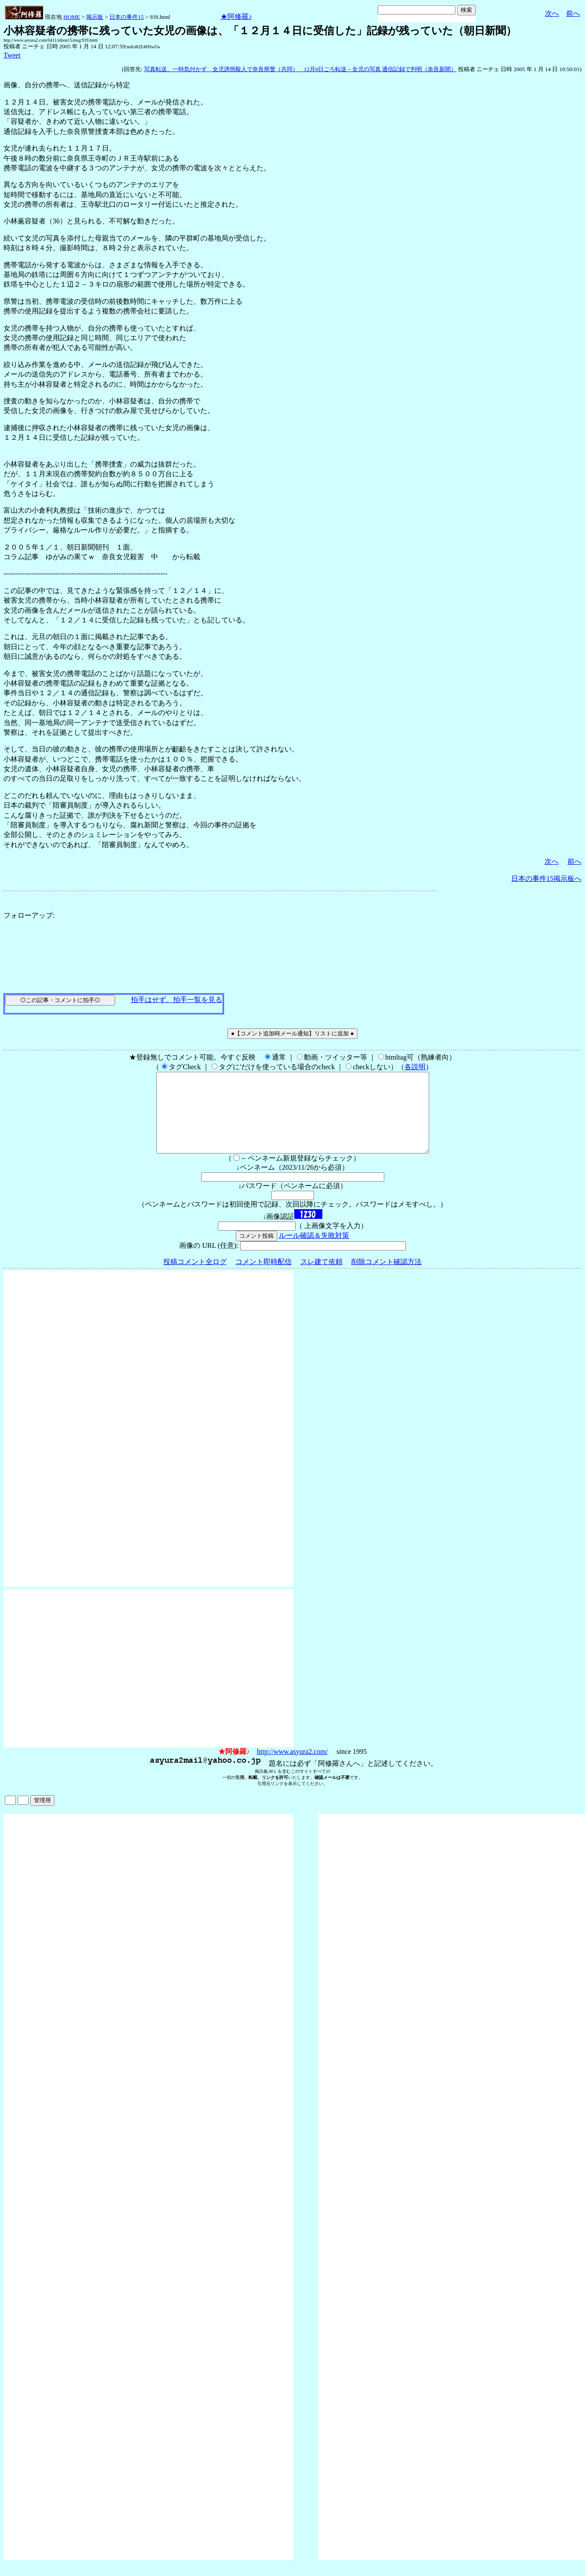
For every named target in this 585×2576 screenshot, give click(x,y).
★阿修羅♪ (236, 16)
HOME (71, 17)
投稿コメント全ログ (195, 1277)
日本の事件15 (126, 17)
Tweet (12, 55)
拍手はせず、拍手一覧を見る (176, 999)
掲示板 (94, 17)
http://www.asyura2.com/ (292, 1767)
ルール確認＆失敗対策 (314, 1251)
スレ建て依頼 (321, 1277)
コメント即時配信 (263, 1277)
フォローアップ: (29, 915)
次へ (552, 13)
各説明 (415, 1067)
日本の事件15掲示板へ (546, 878)
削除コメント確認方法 (386, 1277)
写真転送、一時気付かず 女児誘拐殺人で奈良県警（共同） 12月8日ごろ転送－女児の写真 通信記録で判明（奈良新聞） (300, 69)
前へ (573, 13)
